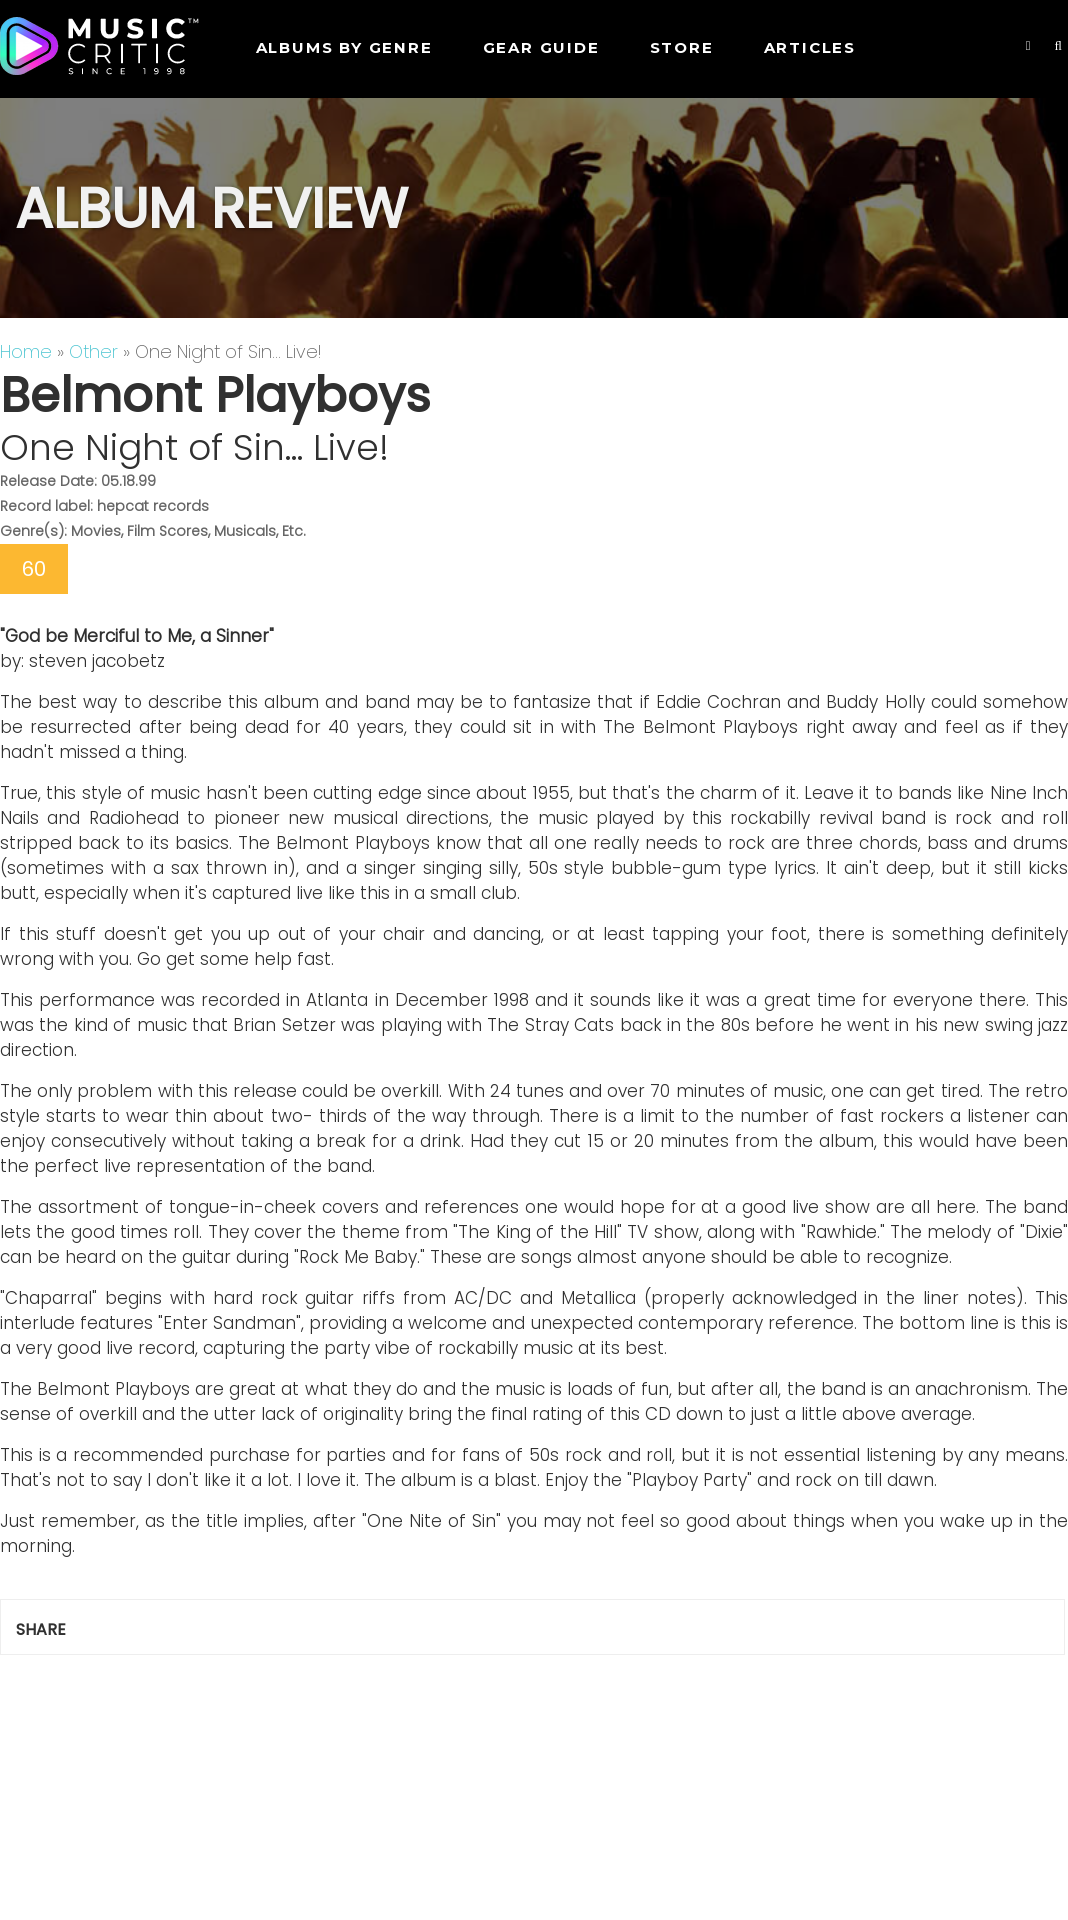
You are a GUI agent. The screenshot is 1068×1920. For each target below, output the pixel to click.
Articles (810, 47)
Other (93, 351)
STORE (682, 47)
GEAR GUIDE (541, 47)
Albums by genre (344, 47)
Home (26, 351)
